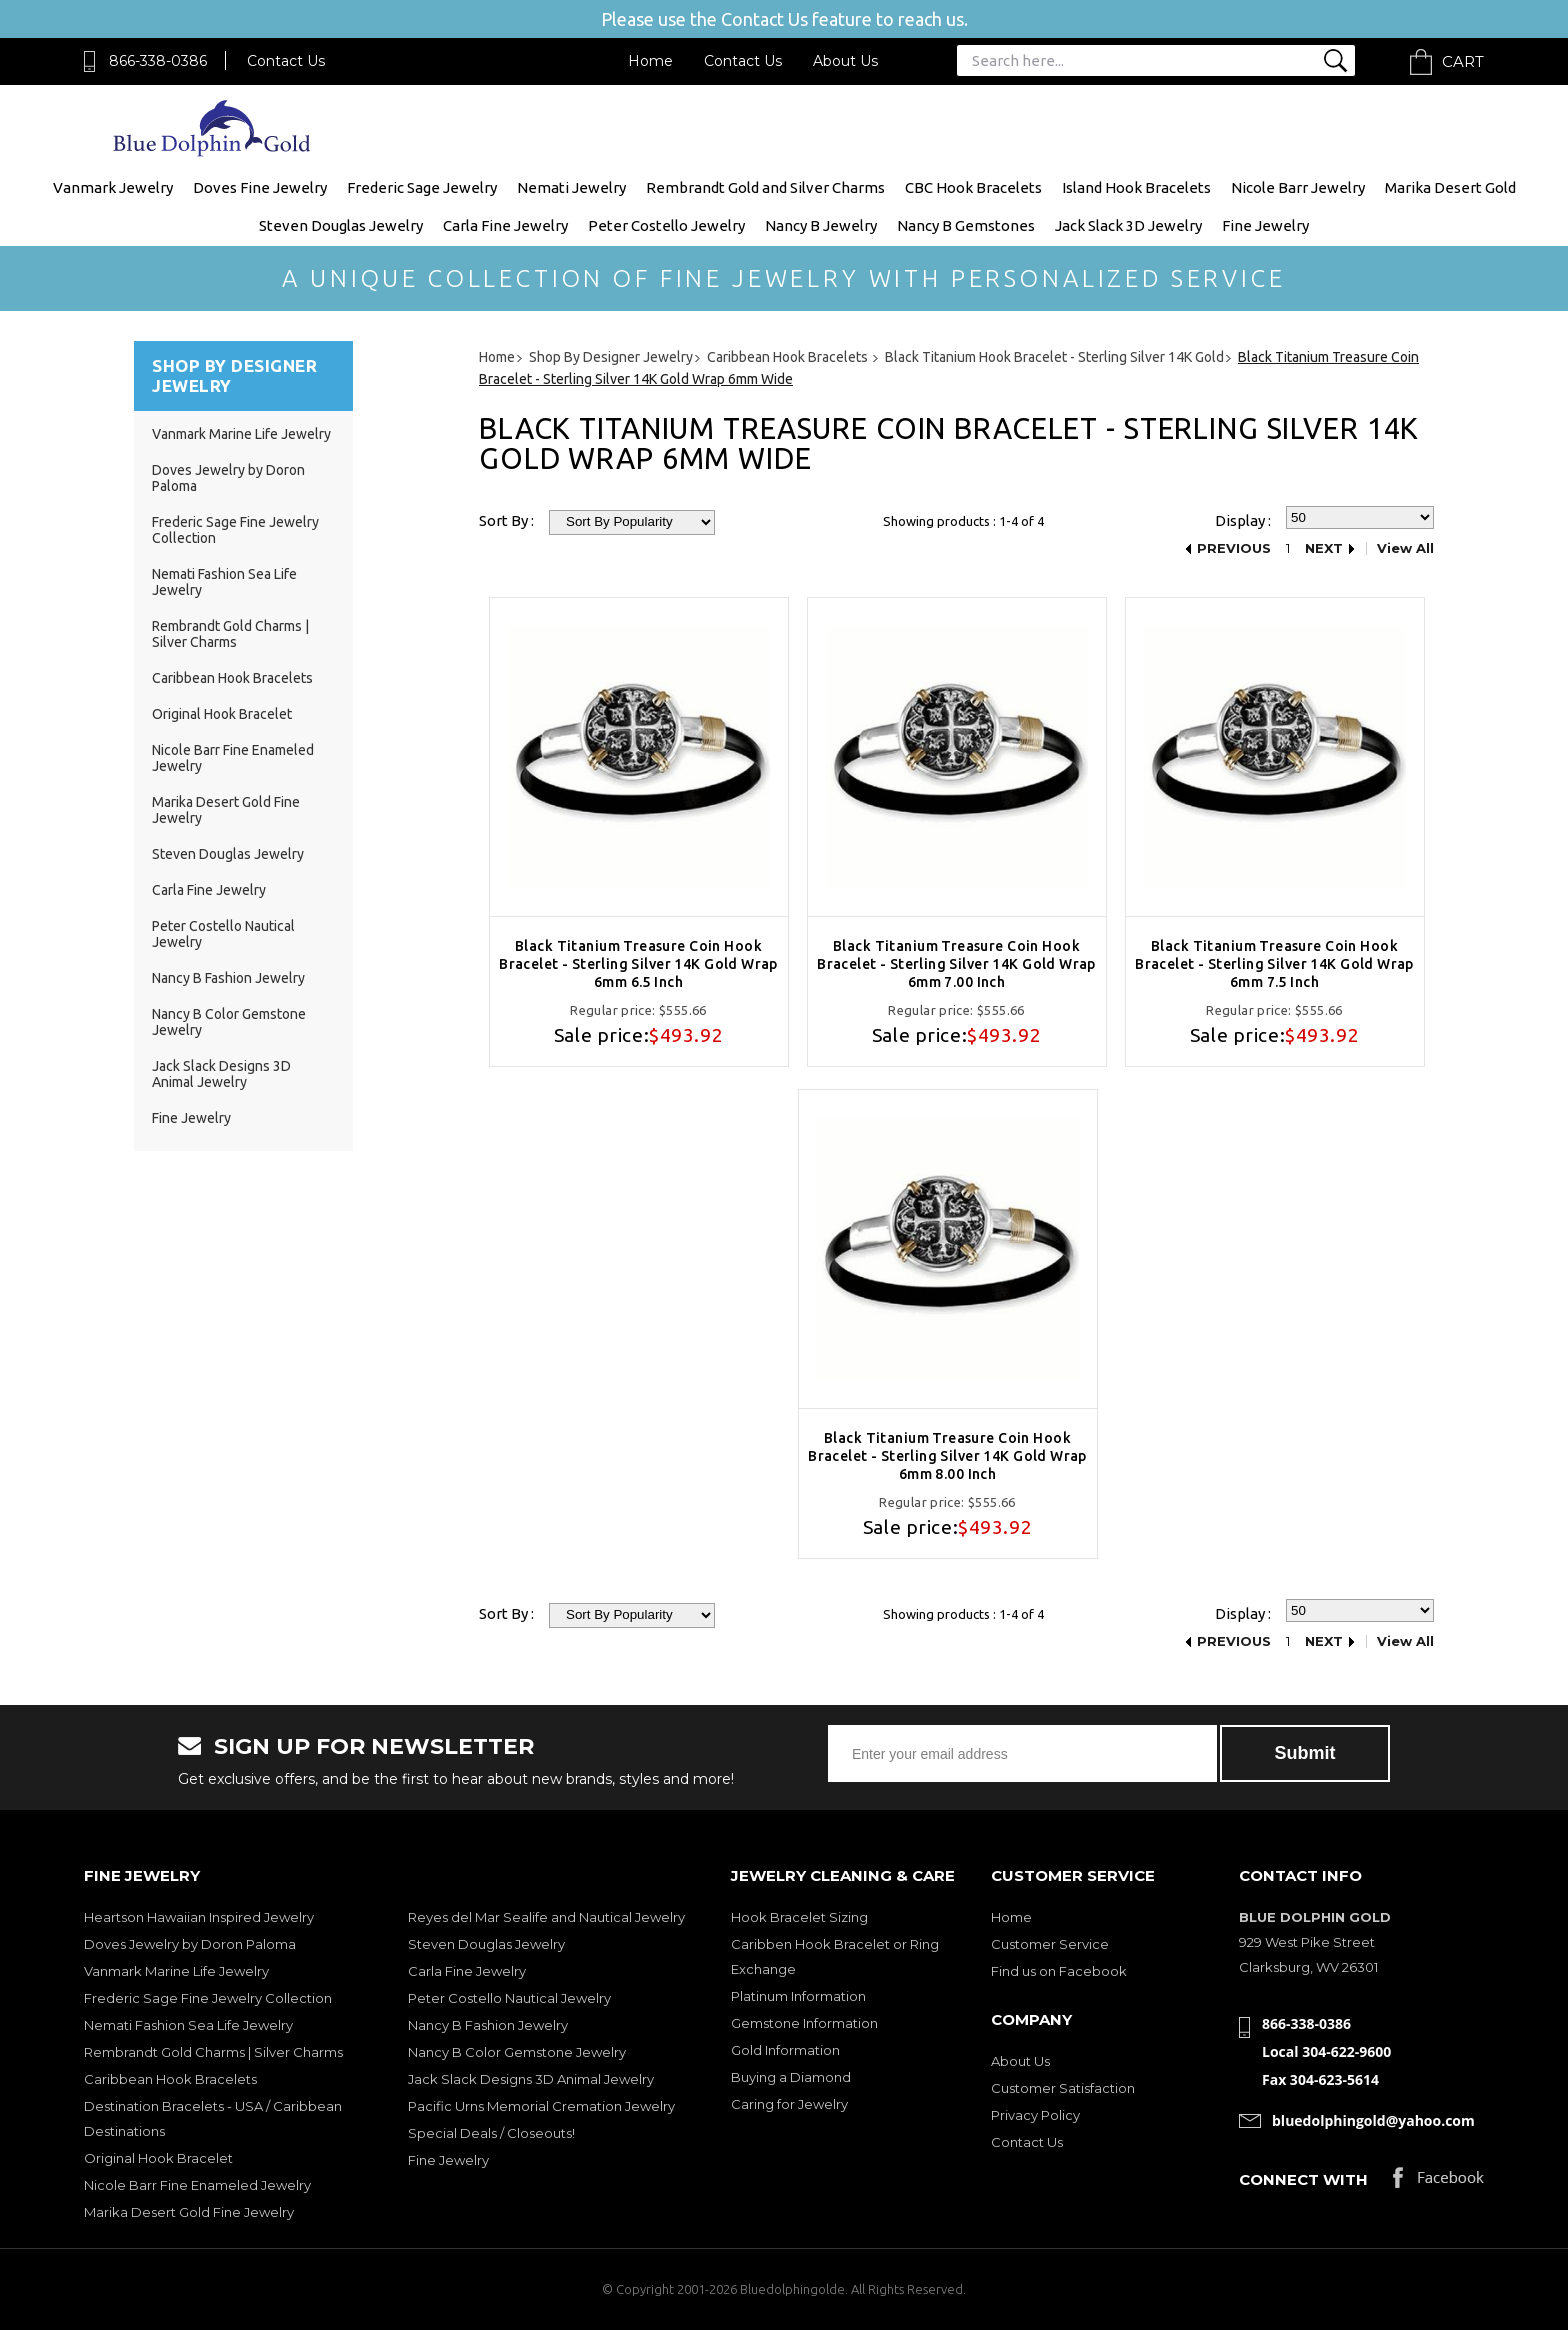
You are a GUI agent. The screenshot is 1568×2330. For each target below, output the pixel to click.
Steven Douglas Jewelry (341, 225)
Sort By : (506, 520)
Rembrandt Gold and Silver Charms (765, 187)
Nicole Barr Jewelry (1298, 187)
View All (1405, 548)
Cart (1463, 61)
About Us (845, 61)
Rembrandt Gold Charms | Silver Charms (230, 634)
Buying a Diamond (791, 2077)
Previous (1234, 548)
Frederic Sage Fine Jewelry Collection (208, 1998)
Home (650, 61)
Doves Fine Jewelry (260, 187)
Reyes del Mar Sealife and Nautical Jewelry (546, 1917)
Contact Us (286, 61)
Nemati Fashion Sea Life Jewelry (188, 2025)
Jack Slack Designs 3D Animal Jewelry (221, 1074)
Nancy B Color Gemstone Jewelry (517, 2052)
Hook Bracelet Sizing (799, 1917)
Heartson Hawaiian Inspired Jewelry (199, 1917)
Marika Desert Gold (1450, 187)
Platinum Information (798, 1996)
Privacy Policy (1035, 2115)
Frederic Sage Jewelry (422, 187)
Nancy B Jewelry (821, 225)
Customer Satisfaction (1063, 2088)
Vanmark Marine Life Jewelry (241, 434)
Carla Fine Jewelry (505, 225)
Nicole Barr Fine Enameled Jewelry (197, 2185)
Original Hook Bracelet (222, 714)
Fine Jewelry (1265, 225)
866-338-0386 (158, 61)
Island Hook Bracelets (1136, 187)
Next (1324, 548)
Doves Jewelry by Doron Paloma (190, 1944)
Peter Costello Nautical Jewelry (509, 1998)
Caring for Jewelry (789, 2104)
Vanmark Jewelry (113, 187)
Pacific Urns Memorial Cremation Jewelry (541, 2106)
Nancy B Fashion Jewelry (228, 978)
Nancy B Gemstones (966, 225)
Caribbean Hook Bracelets (232, 678)
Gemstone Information (804, 2023)
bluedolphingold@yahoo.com (1373, 2120)
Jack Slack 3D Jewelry (1128, 225)
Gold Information (785, 2050)
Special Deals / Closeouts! (491, 2133)
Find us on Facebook (1059, 1971)
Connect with (1303, 2179)
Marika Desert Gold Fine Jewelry (189, 2212)
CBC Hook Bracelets (973, 187)
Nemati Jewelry (571, 187)
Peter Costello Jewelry (666, 225)
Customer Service (1050, 1944)
